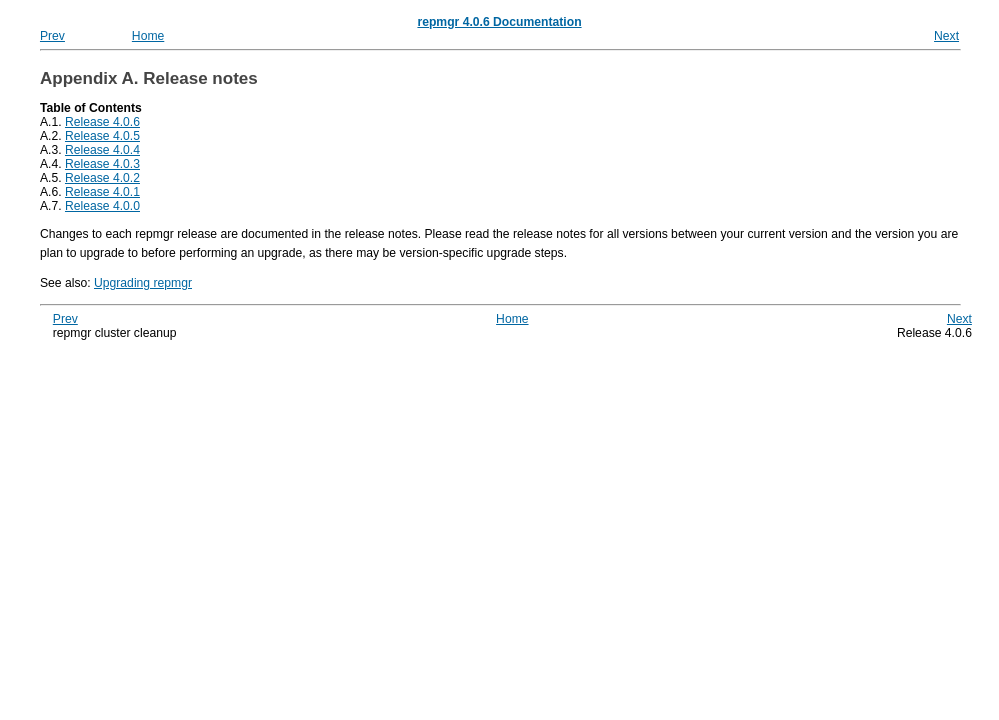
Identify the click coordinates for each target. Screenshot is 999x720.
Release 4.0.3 (102, 164)
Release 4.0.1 (102, 192)
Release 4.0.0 (102, 206)
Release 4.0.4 (102, 150)
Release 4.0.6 (102, 122)
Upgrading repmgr (143, 283)
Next (946, 36)
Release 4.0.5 (102, 136)
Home (148, 36)
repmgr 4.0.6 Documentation (499, 22)
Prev (52, 36)
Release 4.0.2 (102, 178)
